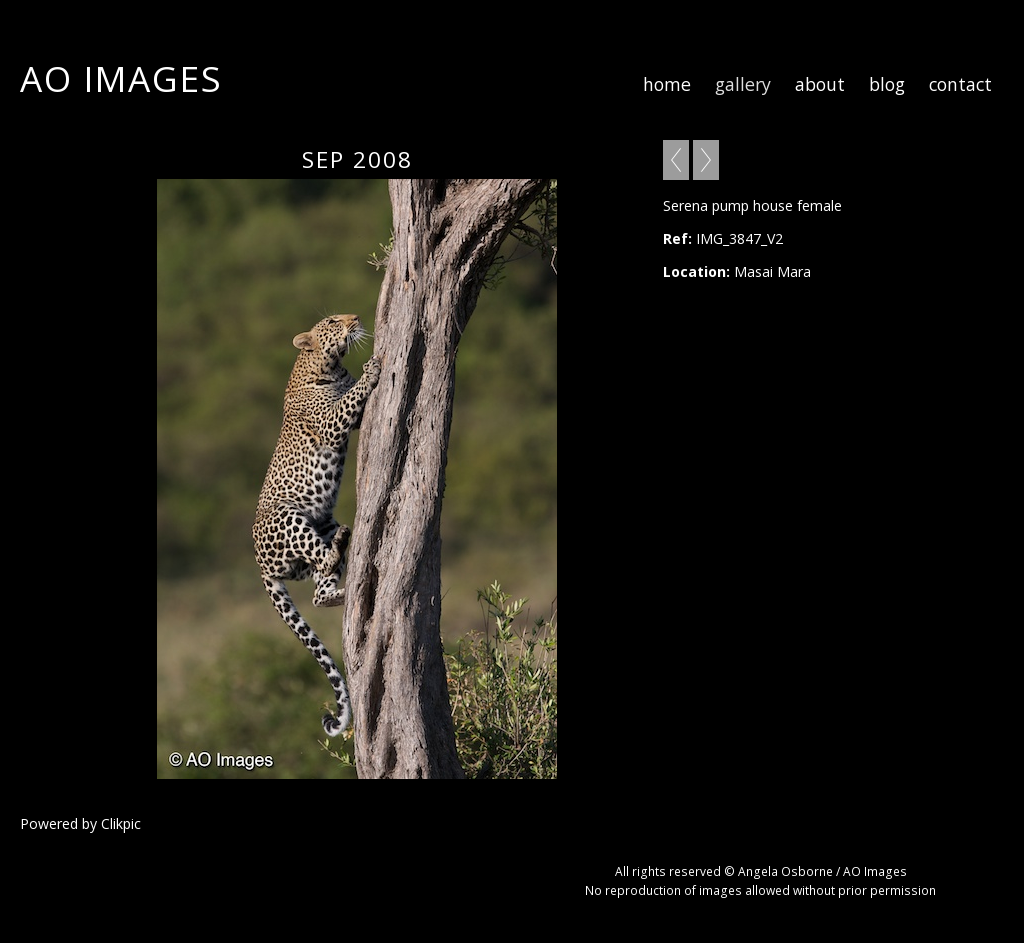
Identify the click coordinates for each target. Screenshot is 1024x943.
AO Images (121, 78)
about (820, 84)
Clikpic (121, 823)
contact (960, 84)
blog (887, 84)
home (667, 84)
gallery (743, 84)
